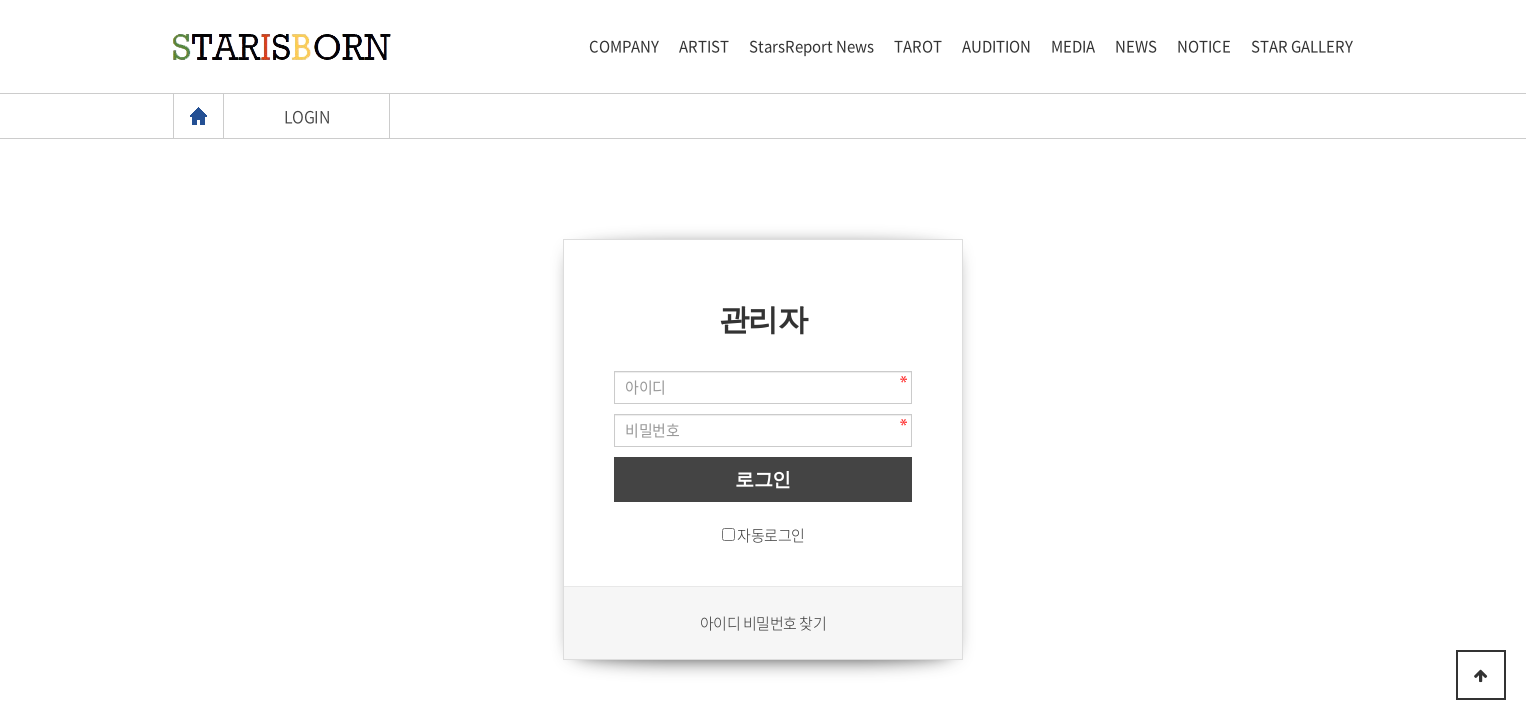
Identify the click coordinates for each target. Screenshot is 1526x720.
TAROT (918, 46)
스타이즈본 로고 (282, 47)
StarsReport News (811, 46)
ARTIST (704, 46)
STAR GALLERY (1302, 46)
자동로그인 (771, 535)
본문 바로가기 (0, 0)
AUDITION (996, 46)
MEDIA (1073, 46)
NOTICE (1204, 46)
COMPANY (624, 46)
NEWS (1136, 46)
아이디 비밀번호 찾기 (763, 623)
